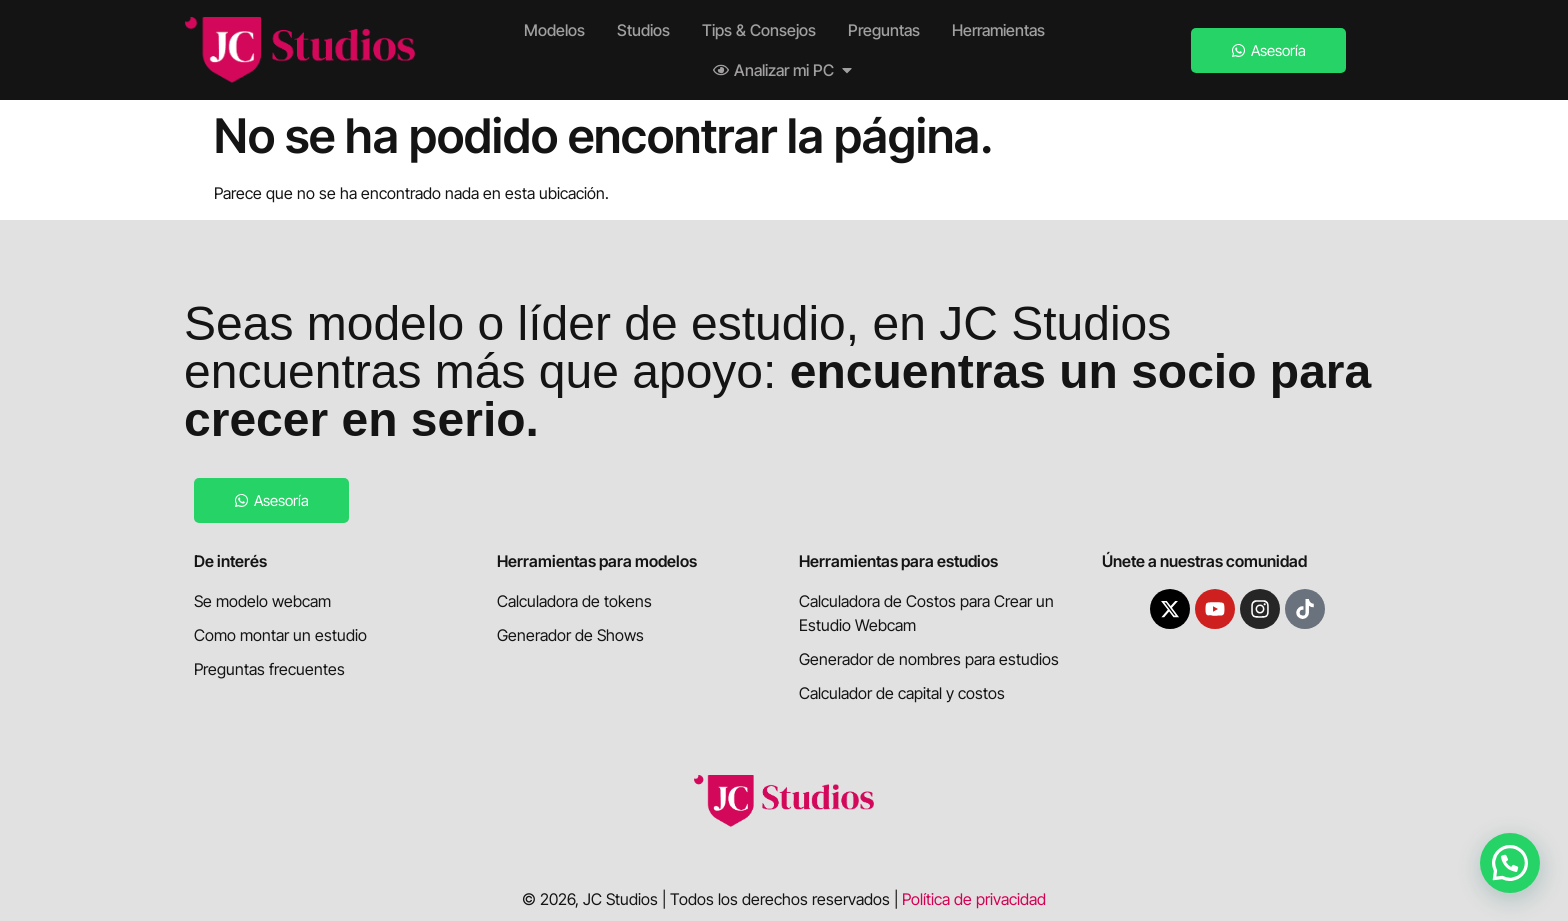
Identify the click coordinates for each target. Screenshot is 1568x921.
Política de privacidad (974, 899)
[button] (1510, 863)
